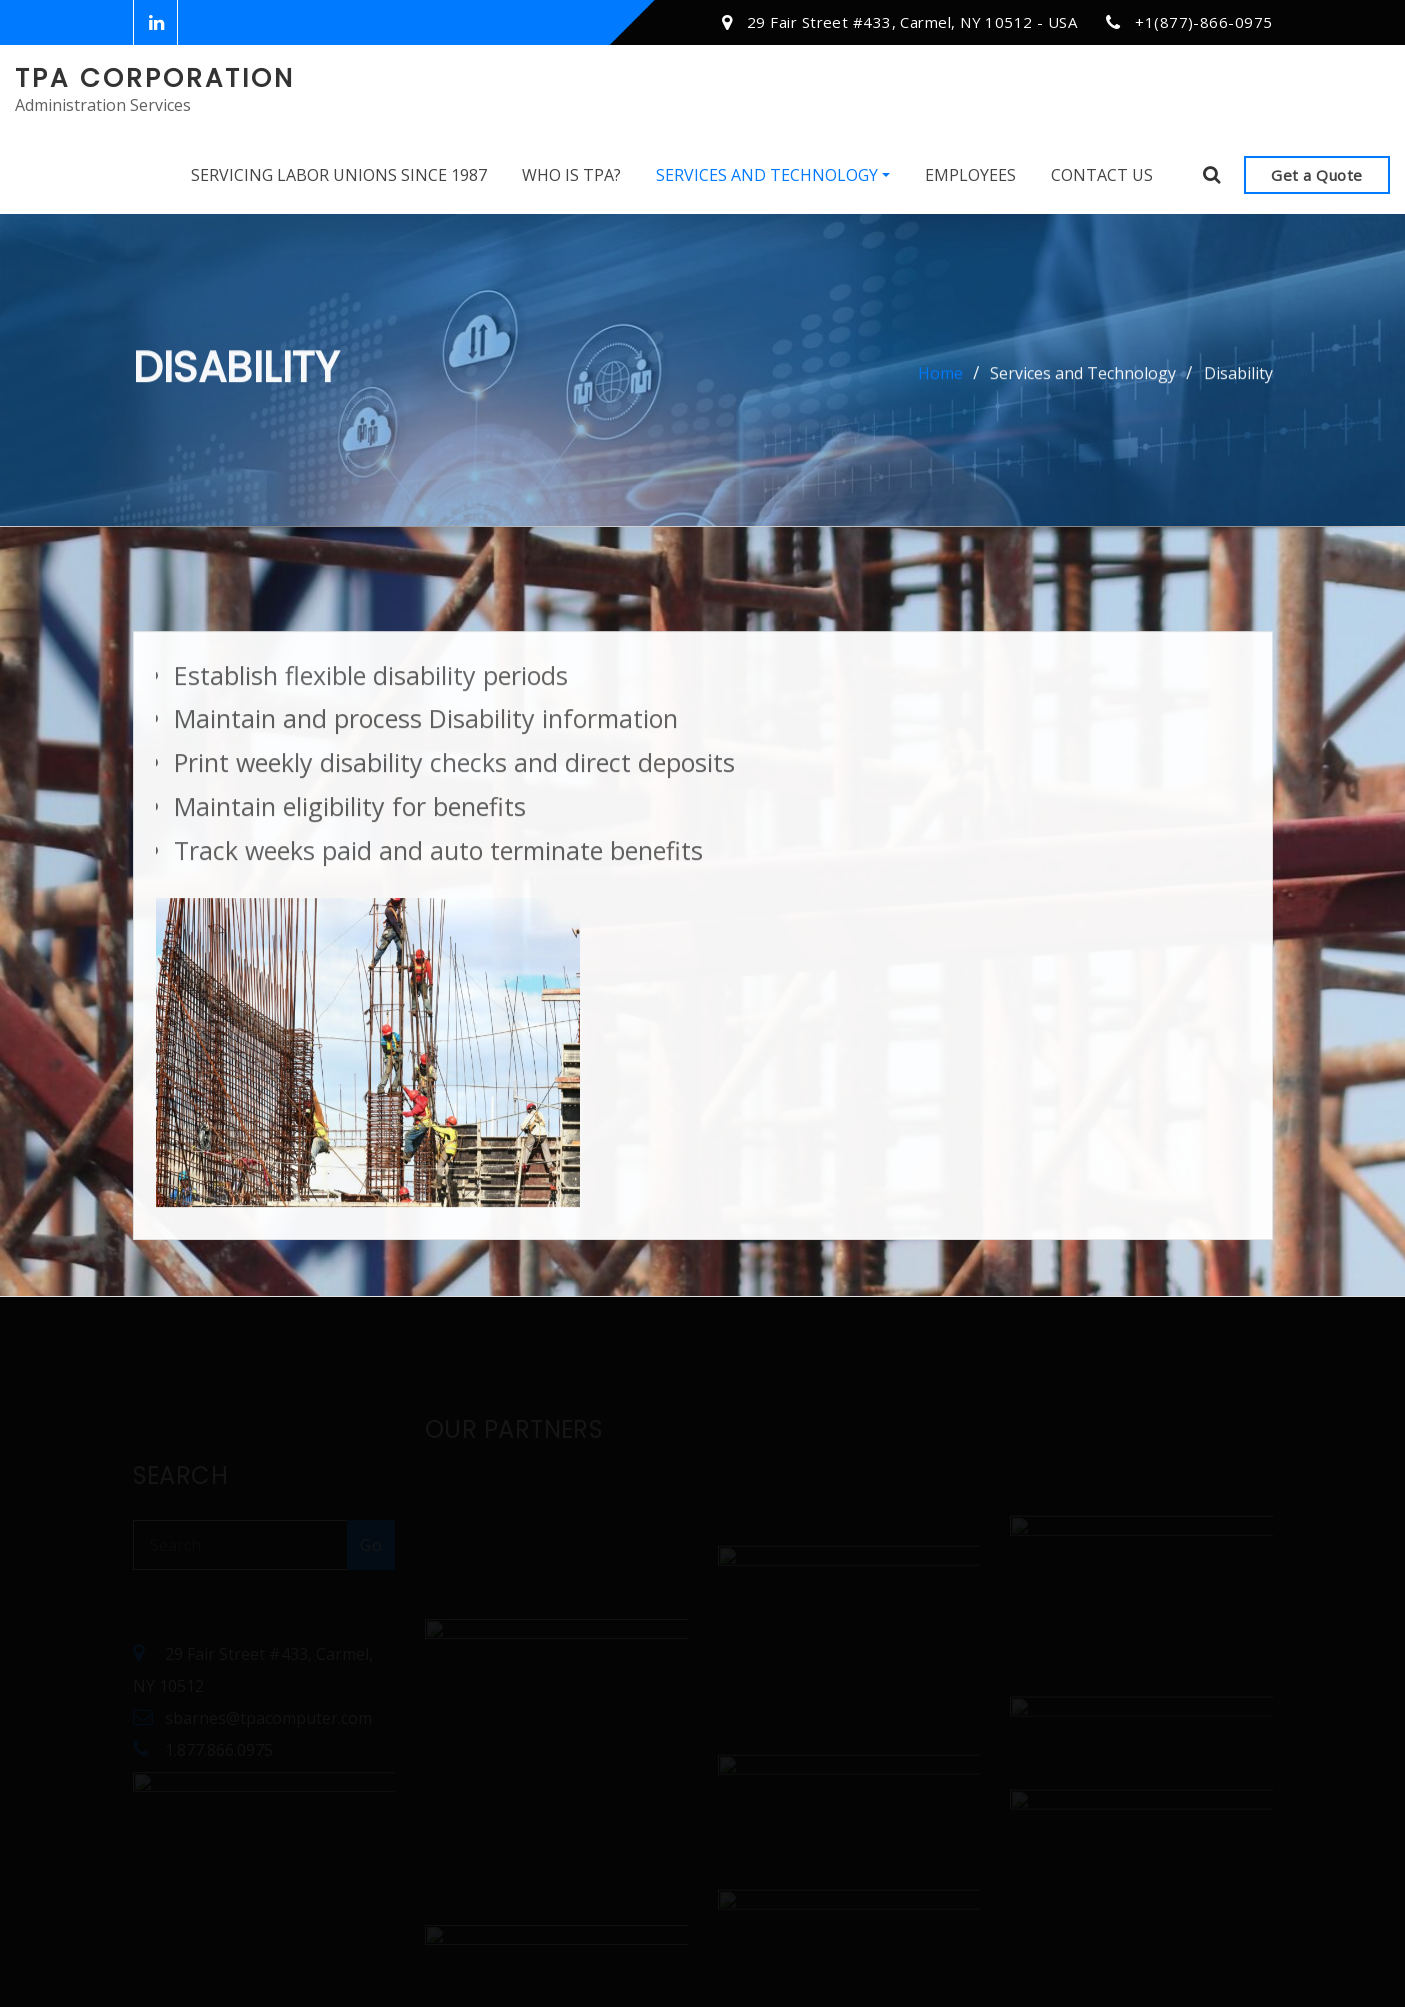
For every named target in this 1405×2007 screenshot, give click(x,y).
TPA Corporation (155, 78)
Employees (970, 175)
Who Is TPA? (571, 175)
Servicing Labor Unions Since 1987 (339, 175)
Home (940, 379)
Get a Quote (1316, 175)
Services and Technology (773, 175)
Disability (1238, 379)
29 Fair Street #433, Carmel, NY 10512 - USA (912, 22)
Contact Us (1102, 175)
